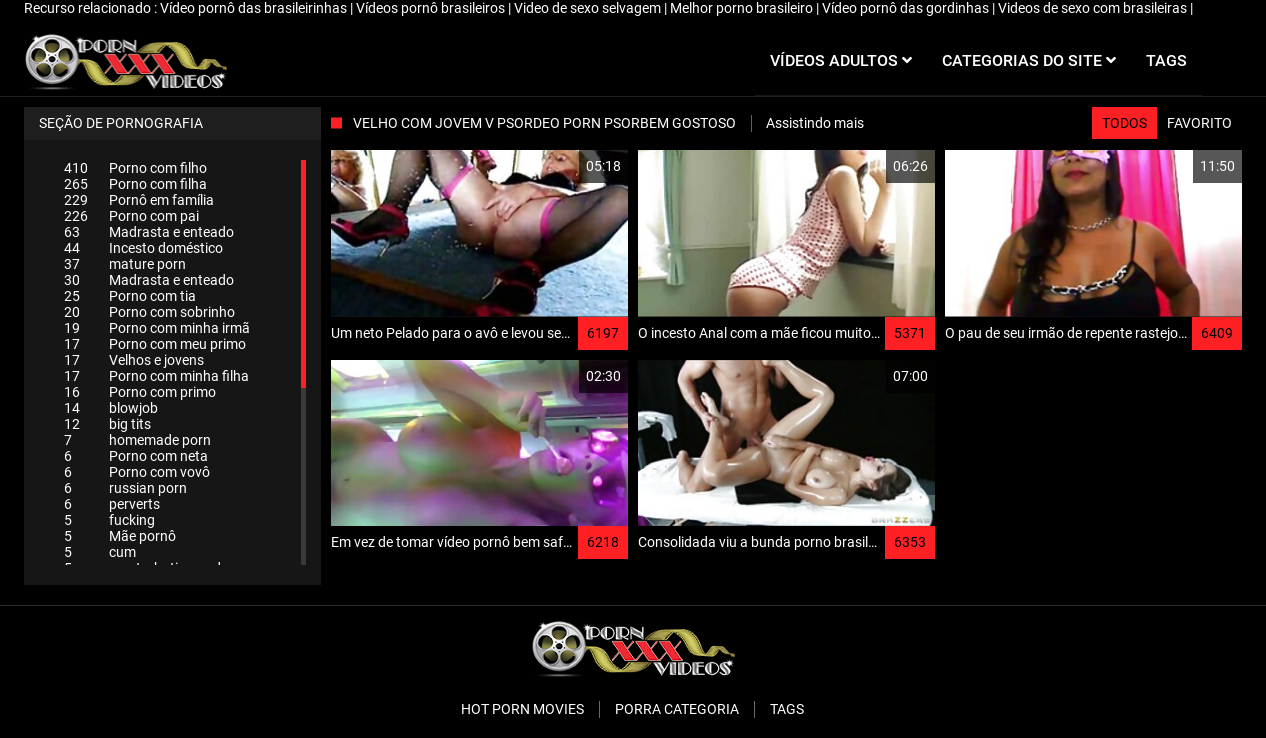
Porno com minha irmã (157, 328)
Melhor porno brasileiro (743, 8)
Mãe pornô (120, 536)
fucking (109, 520)
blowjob (111, 408)
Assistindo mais (815, 123)
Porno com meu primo (155, 344)
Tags (787, 709)
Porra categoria (677, 709)
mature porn (125, 264)
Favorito (1199, 123)
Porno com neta (136, 456)
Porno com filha (135, 184)
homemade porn (137, 440)
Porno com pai (131, 216)
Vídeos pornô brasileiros (432, 8)
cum (100, 552)
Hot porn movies (522, 709)
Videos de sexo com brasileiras (1094, 8)
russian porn (125, 488)
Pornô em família (139, 200)
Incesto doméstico (143, 248)
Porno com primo (140, 392)
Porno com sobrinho (149, 312)
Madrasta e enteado (149, 232)
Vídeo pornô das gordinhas (907, 8)
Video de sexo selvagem (589, 8)
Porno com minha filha (156, 376)
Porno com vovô (137, 472)
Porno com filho (135, 168)
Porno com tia (130, 296)
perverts (112, 504)
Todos (1124, 123)
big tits (107, 424)
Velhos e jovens (134, 360)
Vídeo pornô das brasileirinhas (255, 8)
